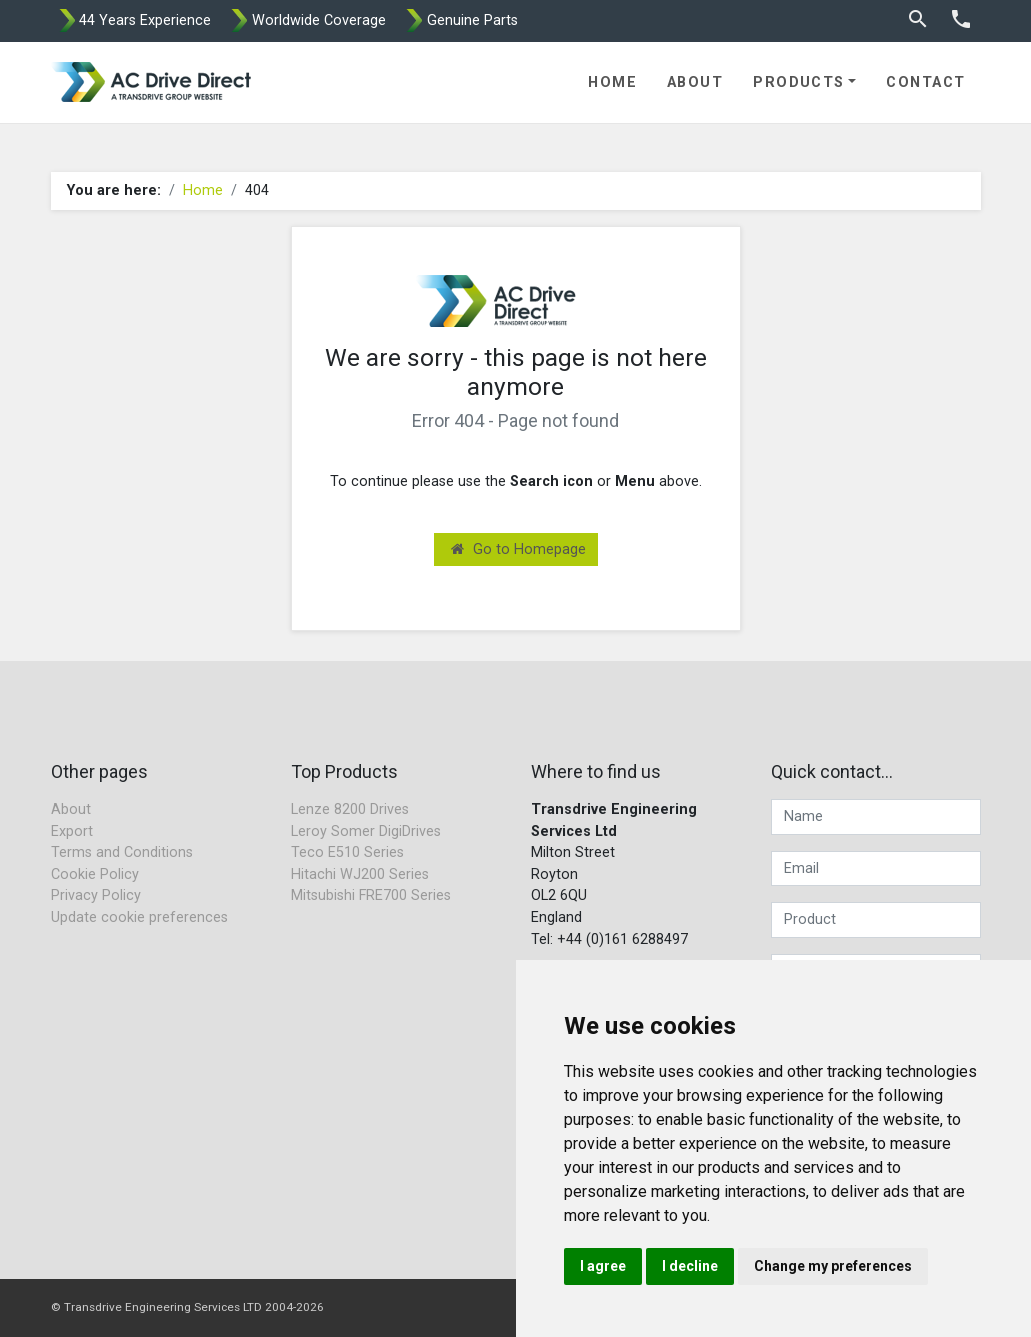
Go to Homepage (518, 549)
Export (72, 831)
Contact (925, 82)
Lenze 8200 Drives (350, 809)
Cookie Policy (95, 874)
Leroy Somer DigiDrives (366, 831)
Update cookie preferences (139, 917)
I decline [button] (690, 1266)
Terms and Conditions (122, 852)
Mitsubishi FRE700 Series (371, 895)
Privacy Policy (96, 895)
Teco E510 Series (347, 852)
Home (612, 82)
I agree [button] (603, 1266)
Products (799, 82)
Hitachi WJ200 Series (360, 874)
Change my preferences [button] (833, 1266)
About (695, 82)
